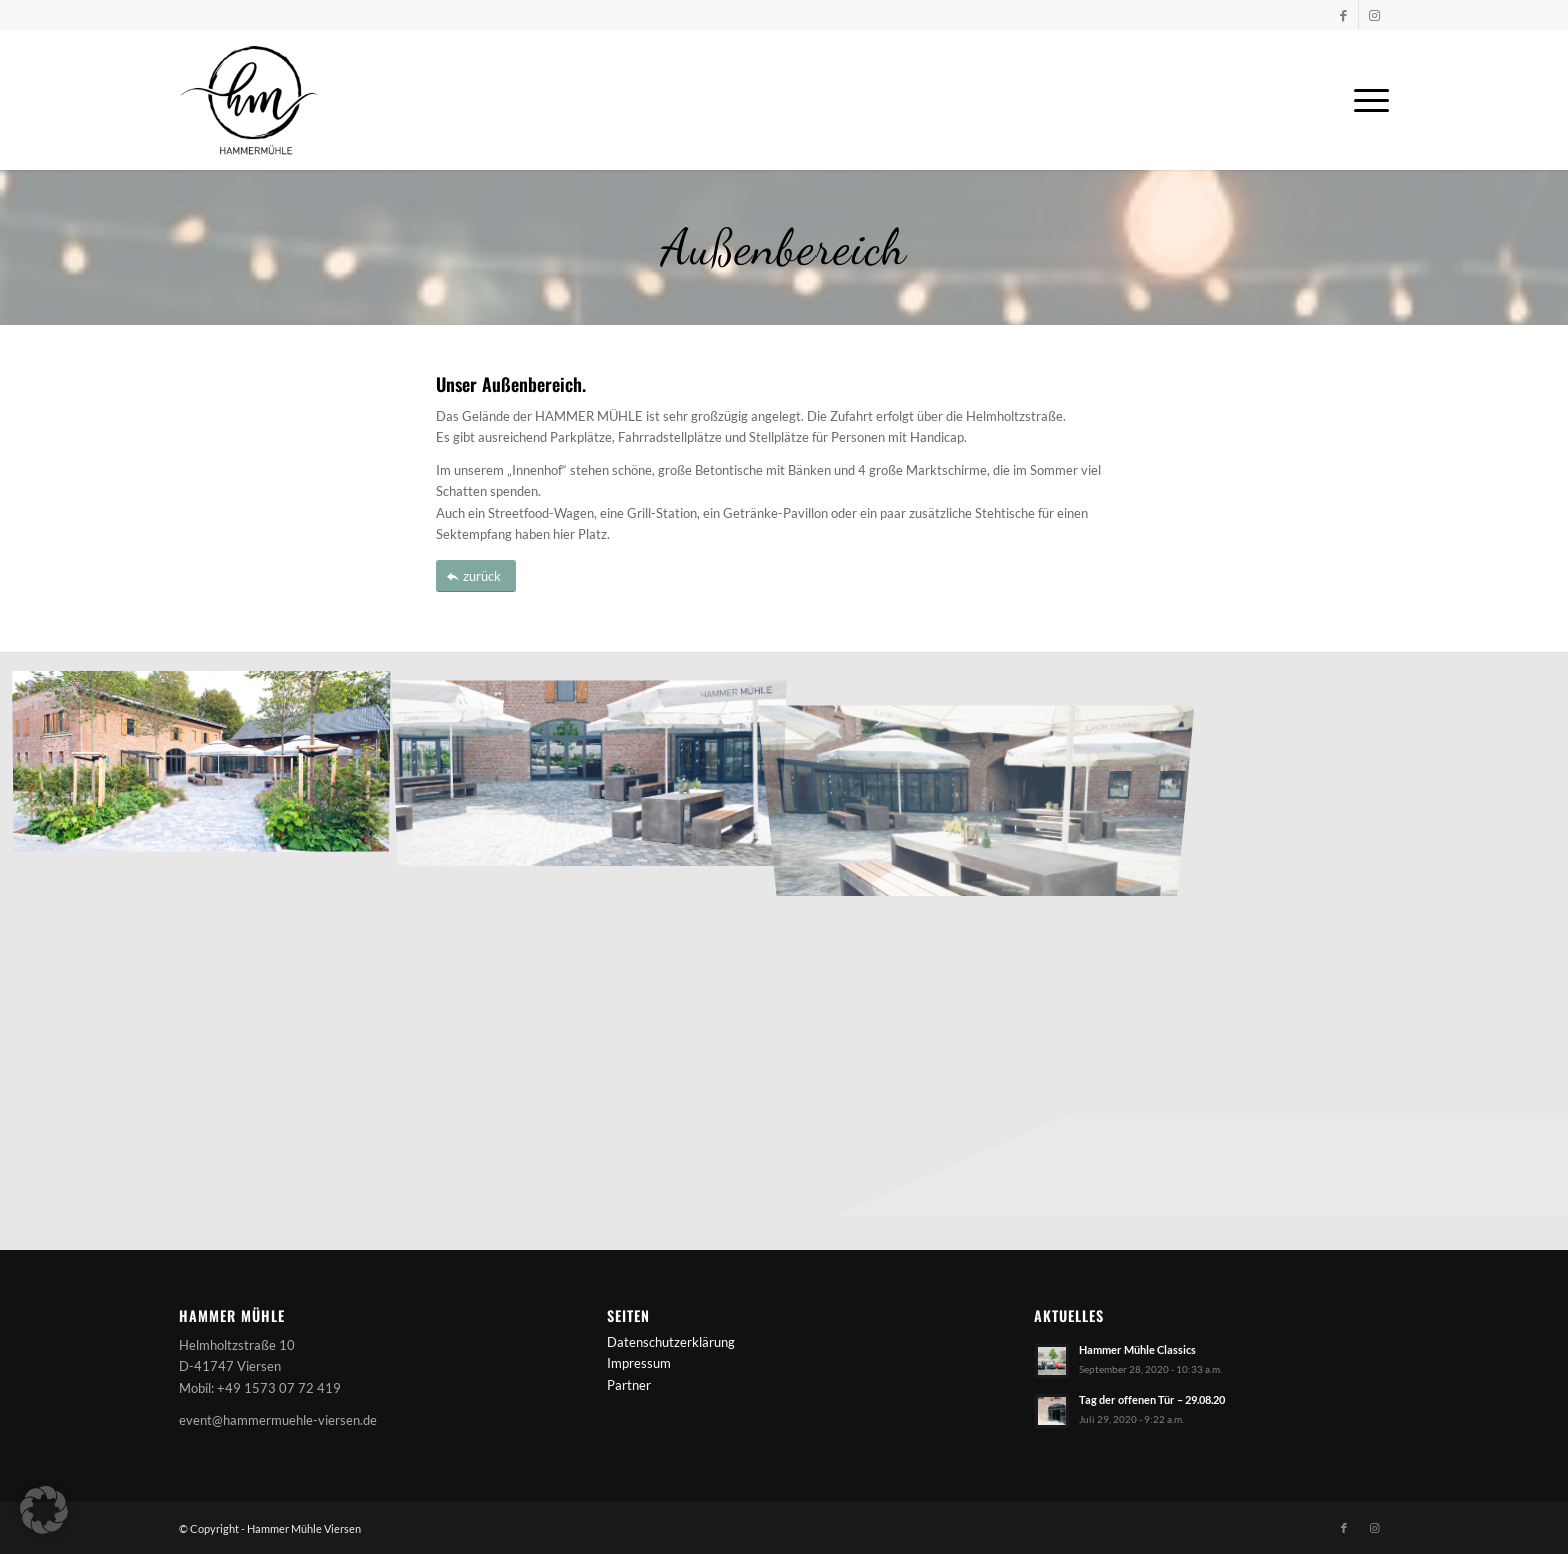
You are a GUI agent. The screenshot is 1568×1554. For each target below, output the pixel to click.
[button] (44, 1510)
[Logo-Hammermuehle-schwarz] (249, 100)
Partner (629, 1385)
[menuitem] (1365, 100)
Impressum (639, 1363)
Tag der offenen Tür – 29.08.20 (1152, 1399)
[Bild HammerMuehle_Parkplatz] (209, 765)
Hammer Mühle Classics (1137, 1349)
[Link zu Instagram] (1374, 15)
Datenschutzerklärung (671, 1342)
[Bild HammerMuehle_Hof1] (597, 765)
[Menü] (1365, 100)
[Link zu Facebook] (1343, 15)
